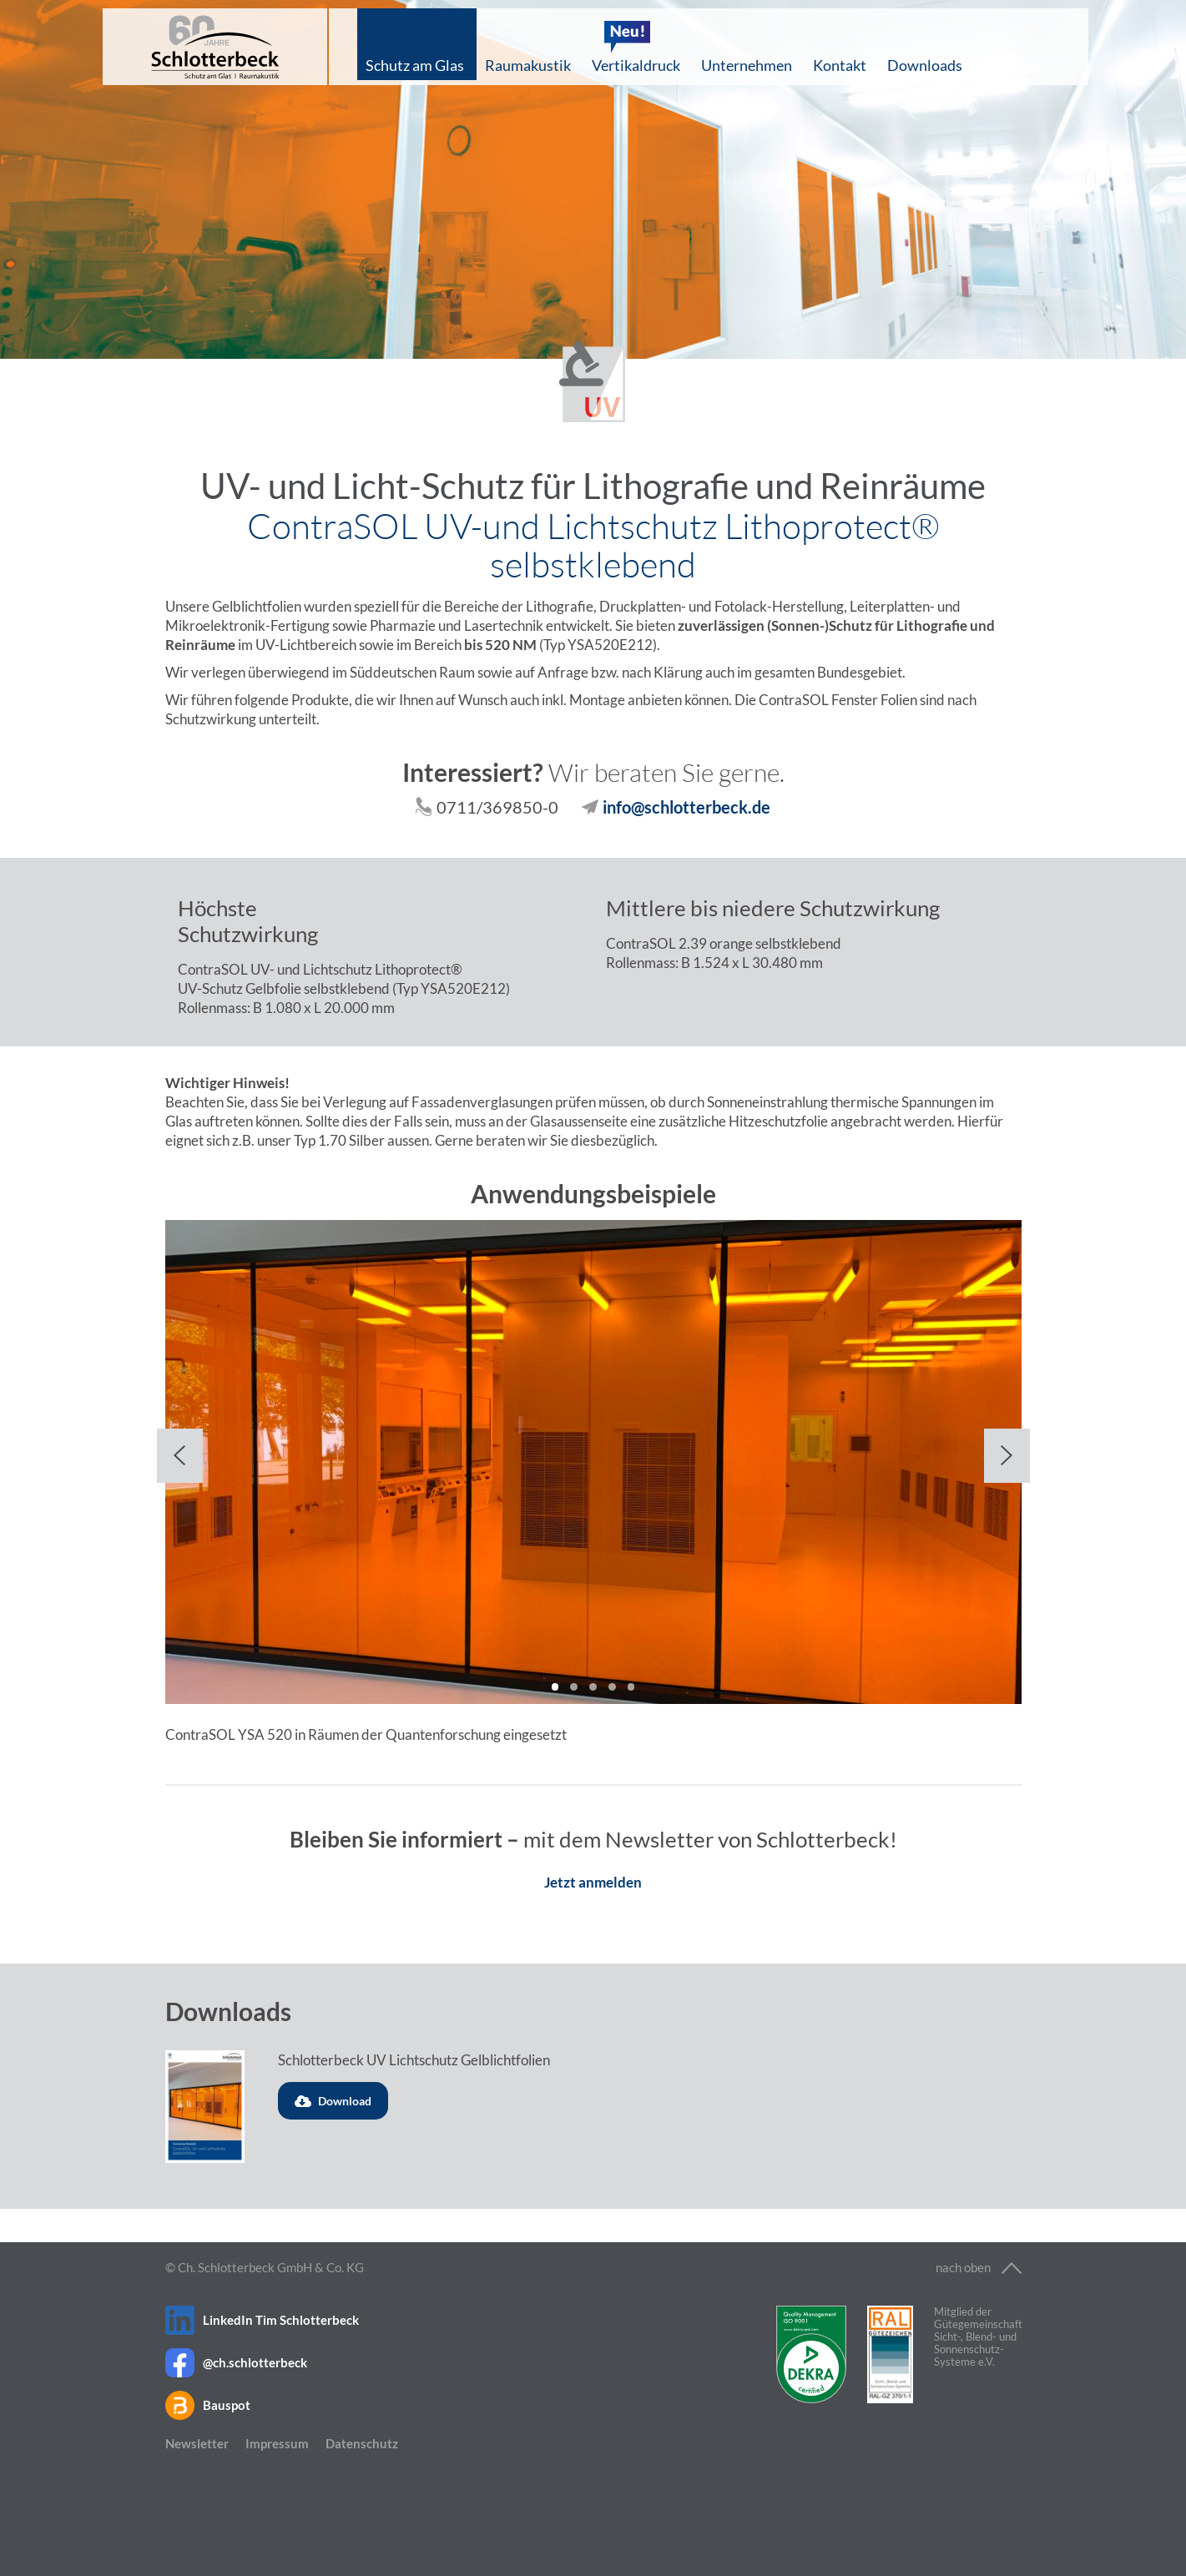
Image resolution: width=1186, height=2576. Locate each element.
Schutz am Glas (415, 65)
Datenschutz (362, 2443)
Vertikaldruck (636, 65)
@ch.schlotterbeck (255, 2362)
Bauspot (226, 2404)
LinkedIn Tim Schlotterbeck (281, 2319)
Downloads (924, 65)
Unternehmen (746, 65)
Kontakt (839, 65)
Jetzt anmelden (593, 1882)
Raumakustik (528, 65)
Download (333, 2101)
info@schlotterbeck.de (686, 807)
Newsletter (197, 2443)
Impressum (277, 2443)
